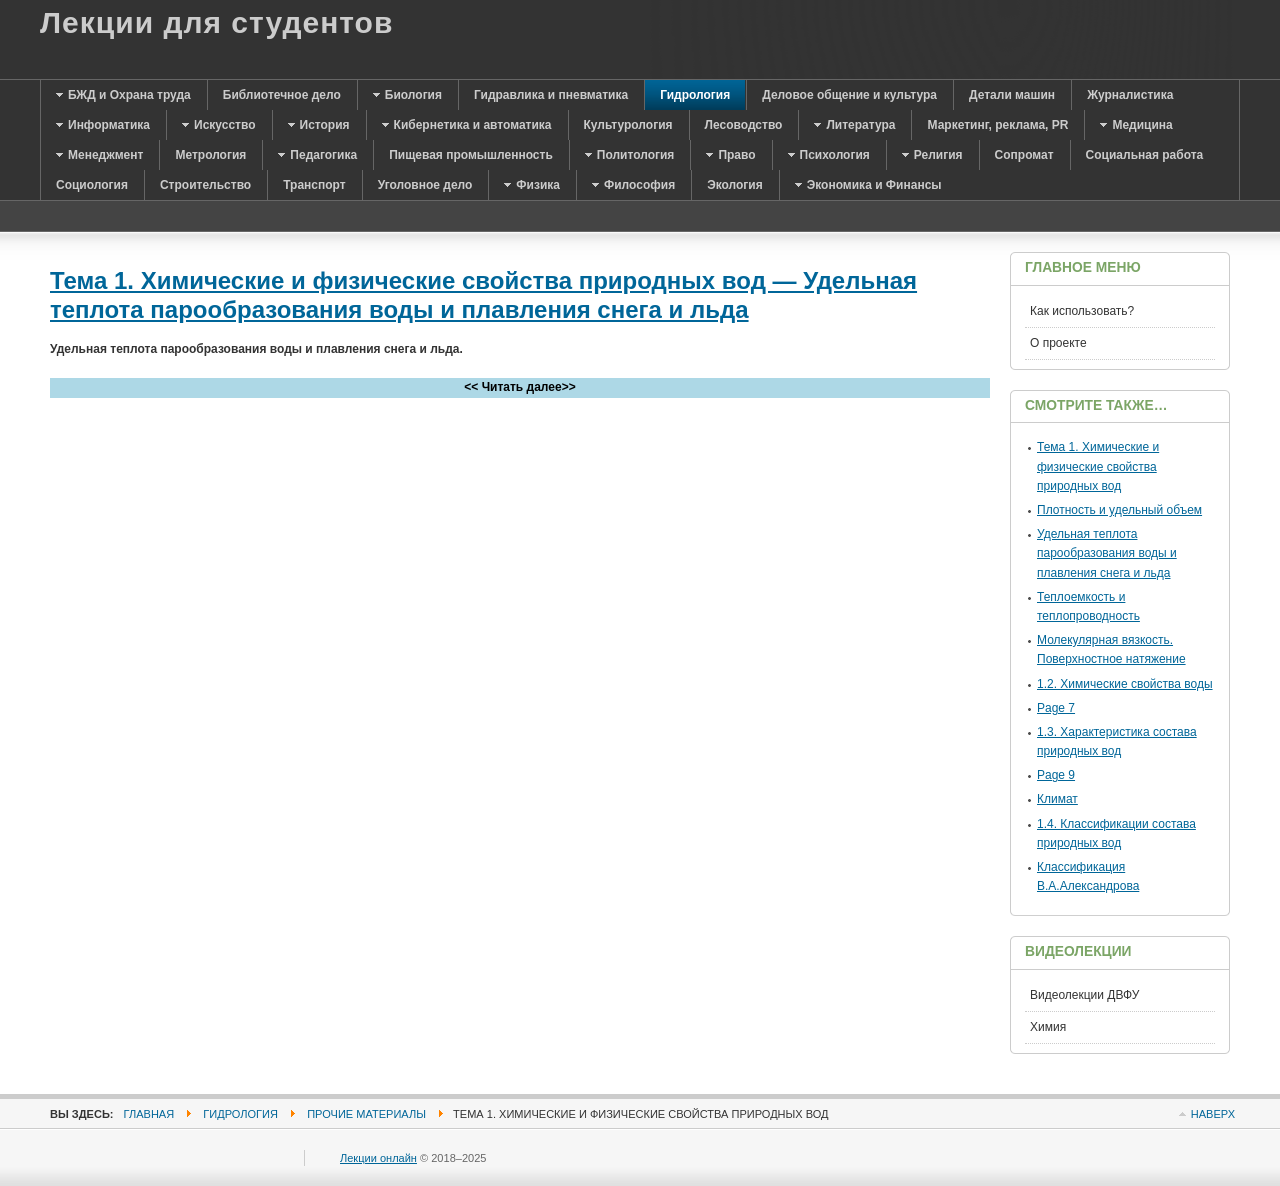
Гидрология (240, 1114)
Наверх (1213, 1114)
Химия (1048, 1027)
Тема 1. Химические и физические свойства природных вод (1098, 466)
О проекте (1058, 343)
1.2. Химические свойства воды (1125, 684)
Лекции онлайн (378, 1158)
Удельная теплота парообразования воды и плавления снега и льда (1107, 553)
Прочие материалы (366, 1114)
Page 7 (1056, 708)
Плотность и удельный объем (1119, 510)
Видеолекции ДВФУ (1084, 995)
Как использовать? (1082, 311)
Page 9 (1056, 775)
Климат (1057, 799)
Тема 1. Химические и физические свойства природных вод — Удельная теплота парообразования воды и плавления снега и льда (483, 295)
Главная (149, 1114)
